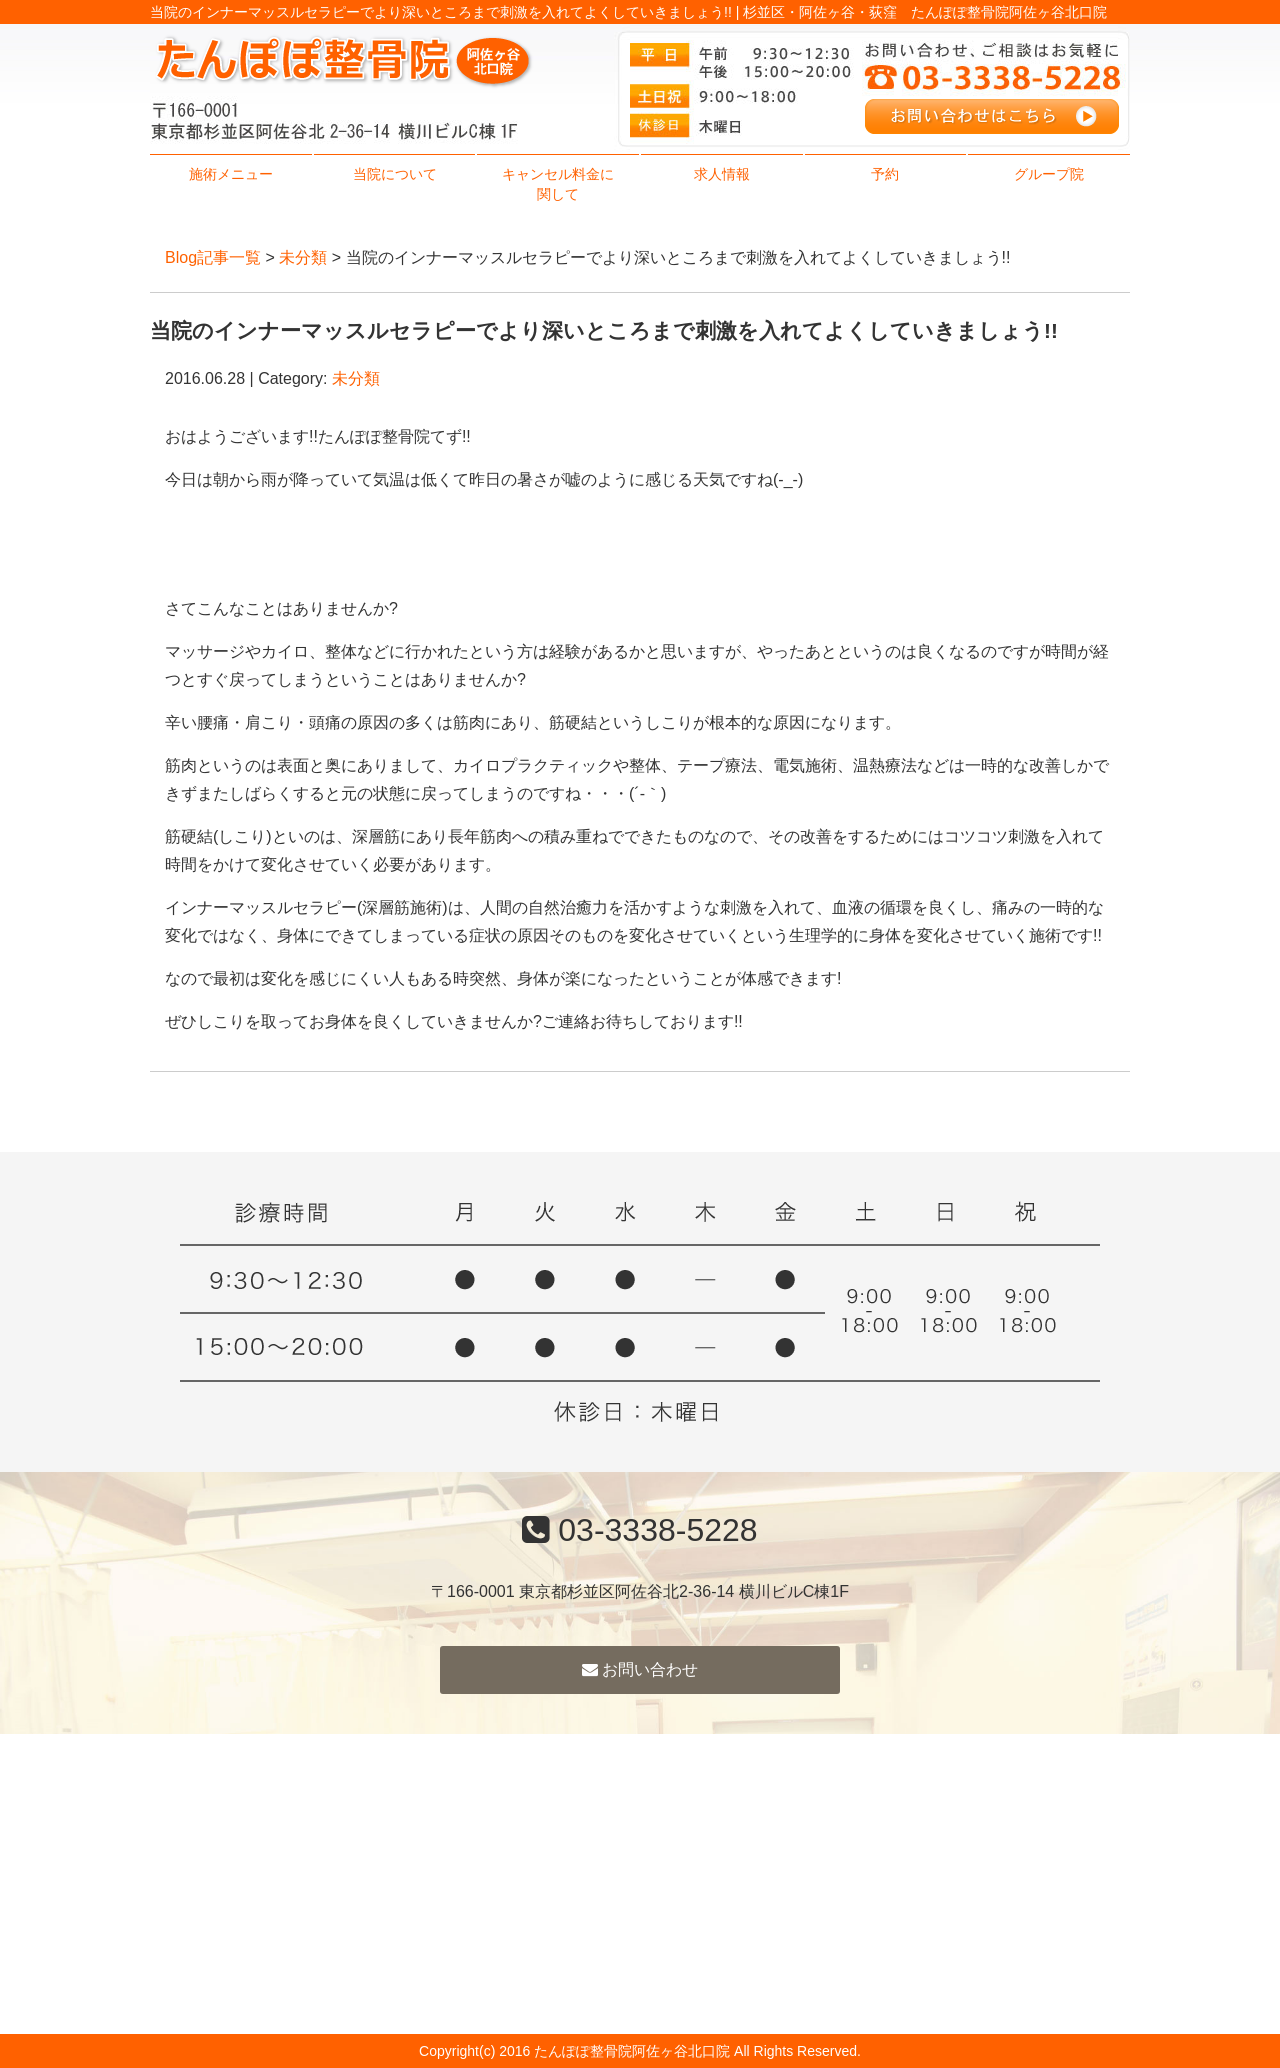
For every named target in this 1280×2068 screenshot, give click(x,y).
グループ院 (1049, 174)
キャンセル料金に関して (558, 184)
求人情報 (722, 174)
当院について (395, 174)
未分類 (303, 257)
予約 (885, 174)
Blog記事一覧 (213, 257)
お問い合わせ (640, 1669)
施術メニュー (231, 174)
